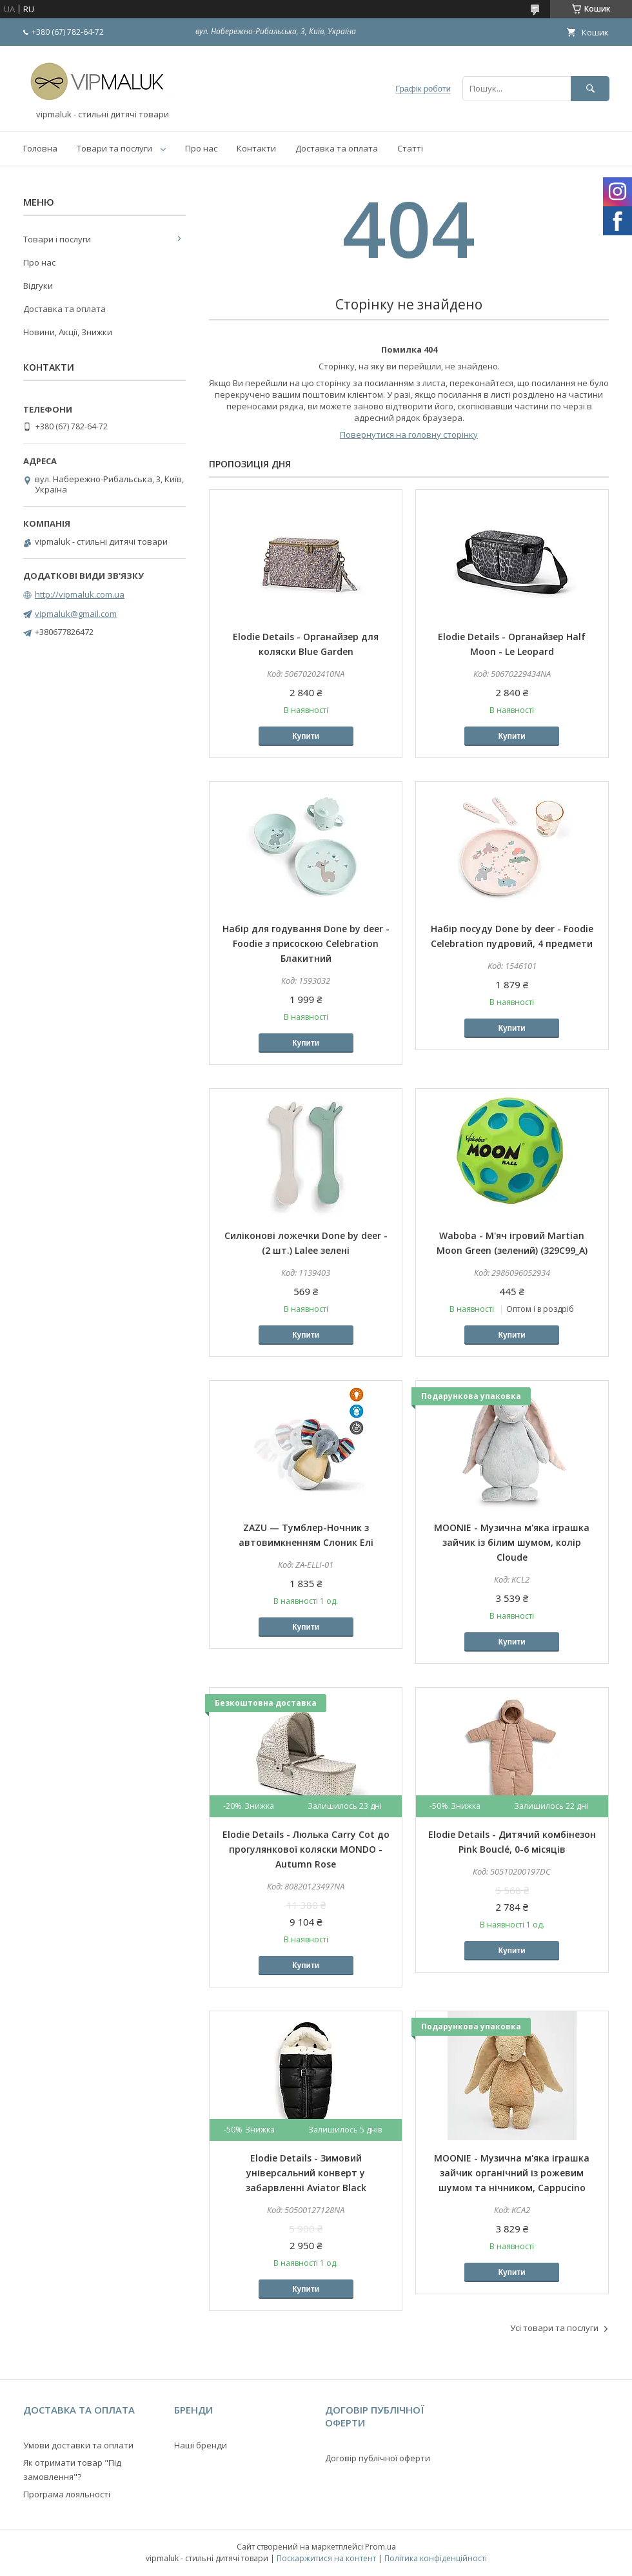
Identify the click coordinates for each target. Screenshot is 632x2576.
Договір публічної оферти (377, 2458)
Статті (410, 148)
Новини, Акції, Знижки (67, 332)
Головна (40, 148)
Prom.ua (380, 2546)
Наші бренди (200, 2445)
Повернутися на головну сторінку (409, 434)
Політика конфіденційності (435, 2558)
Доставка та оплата (336, 148)
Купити (305, 736)
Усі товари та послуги (554, 2328)
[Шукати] (590, 88)
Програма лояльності (66, 2494)
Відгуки (38, 285)
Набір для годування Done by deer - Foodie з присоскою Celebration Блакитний (306, 943)
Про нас (201, 148)
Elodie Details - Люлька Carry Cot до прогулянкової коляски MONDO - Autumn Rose (306, 1849)
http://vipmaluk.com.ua (79, 594)
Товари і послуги (57, 239)
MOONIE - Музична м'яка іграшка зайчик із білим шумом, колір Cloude (511, 1542)
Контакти (256, 148)
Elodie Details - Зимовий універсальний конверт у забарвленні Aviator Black (306, 2173)
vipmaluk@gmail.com (76, 614)
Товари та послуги (114, 148)
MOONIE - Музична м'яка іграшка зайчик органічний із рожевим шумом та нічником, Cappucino (511, 2173)
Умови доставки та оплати (78, 2445)
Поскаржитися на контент (326, 2558)
